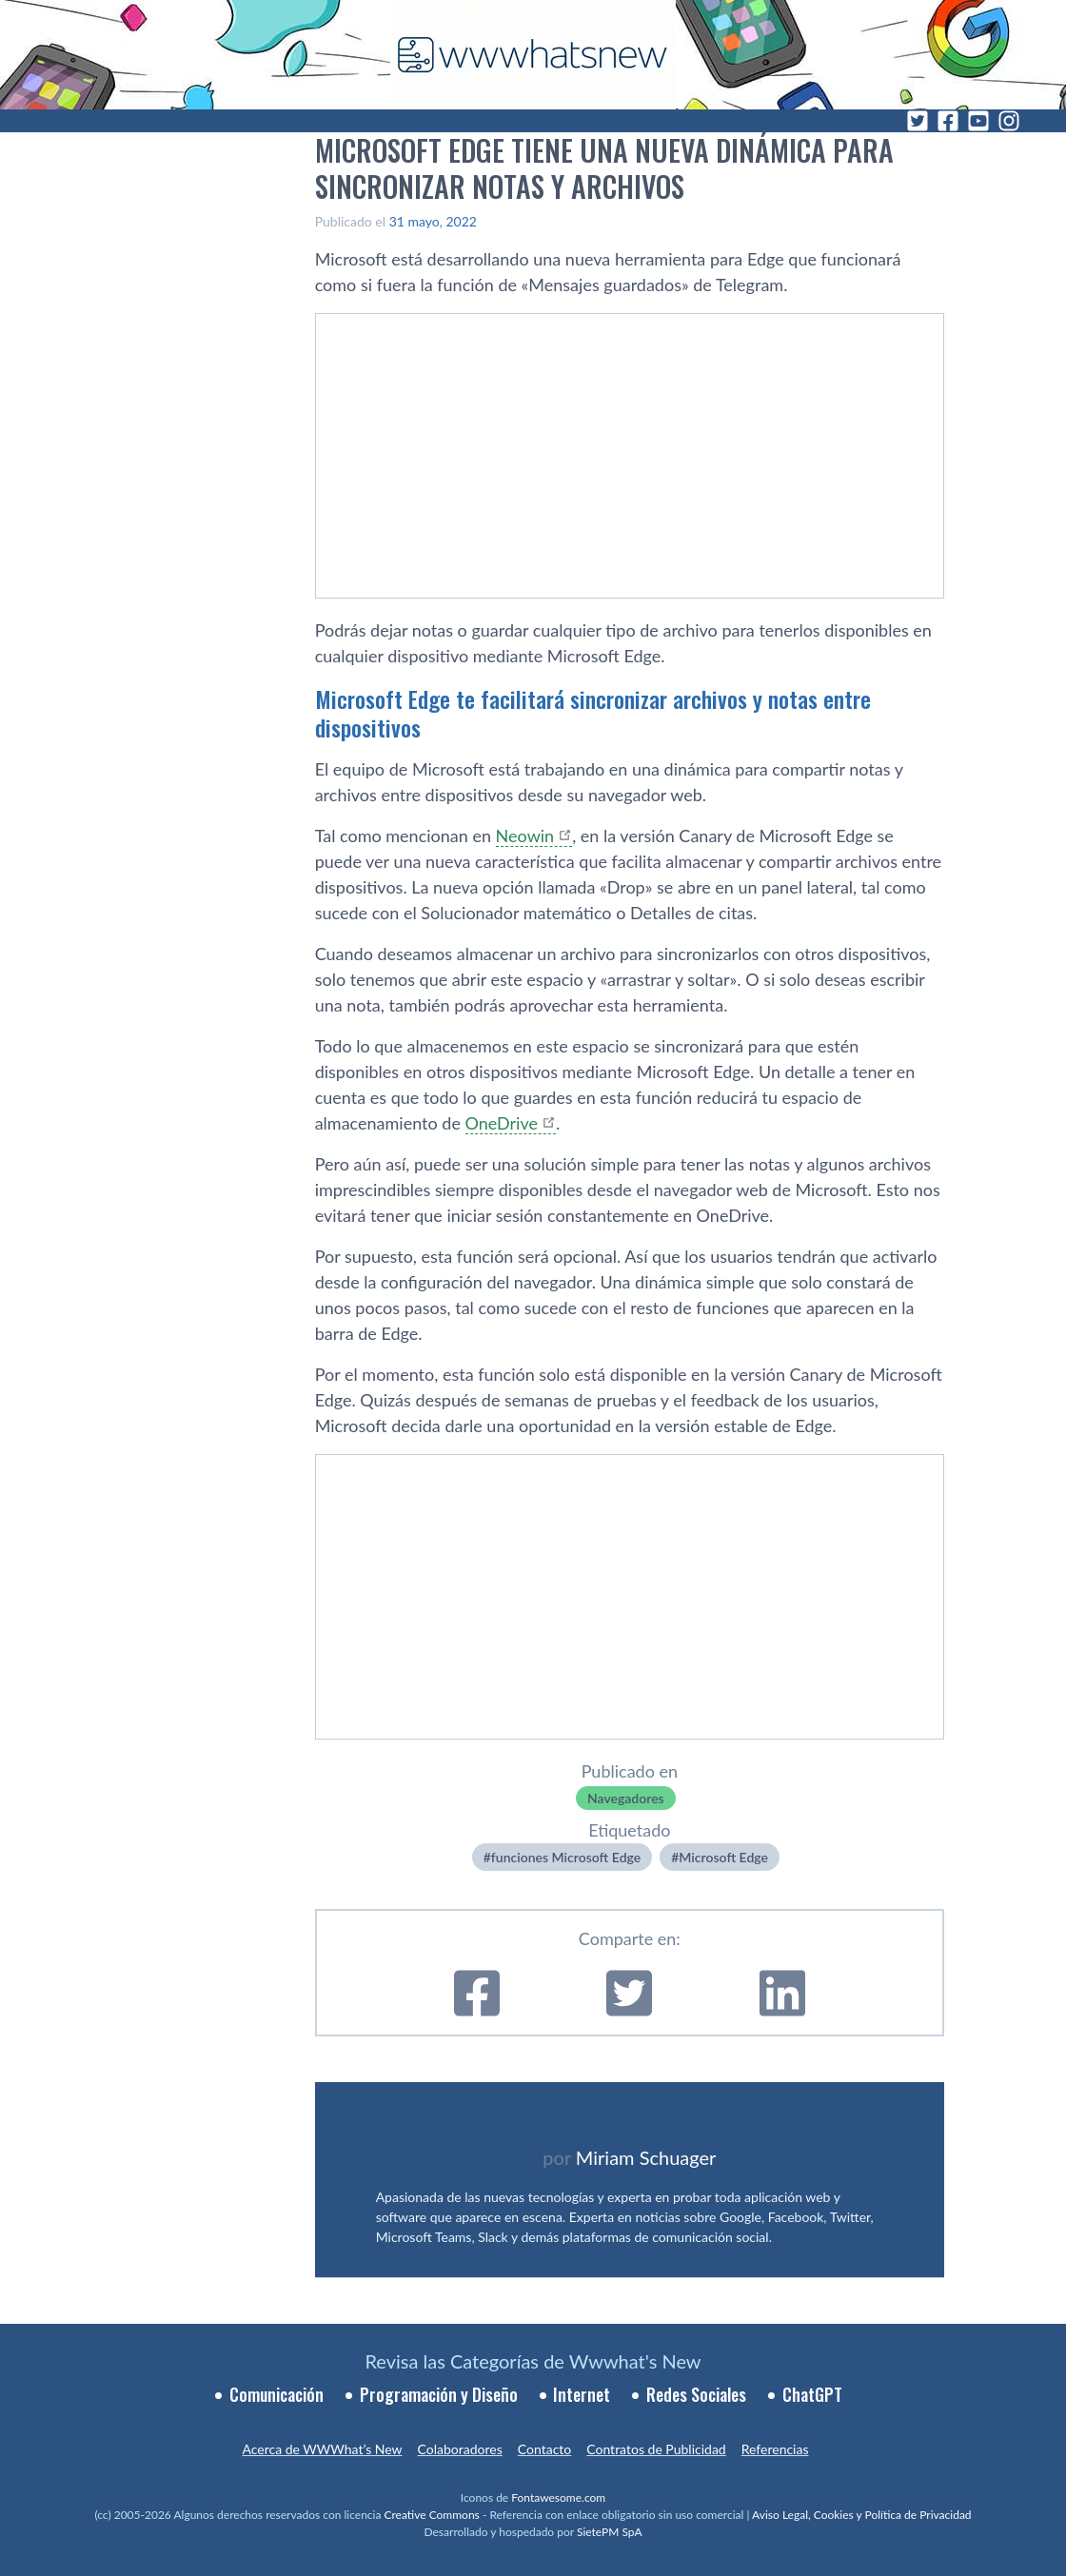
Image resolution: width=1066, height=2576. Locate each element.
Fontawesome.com (558, 2497)
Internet (581, 2394)
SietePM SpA (609, 2532)
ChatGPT (812, 2394)
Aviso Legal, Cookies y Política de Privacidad (862, 2514)
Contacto (544, 2449)
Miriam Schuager (646, 2157)
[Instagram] (1008, 120)
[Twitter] (917, 120)
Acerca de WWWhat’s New (322, 2449)
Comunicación (276, 2394)
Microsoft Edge (723, 1857)
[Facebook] (948, 120)
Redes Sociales (696, 2394)
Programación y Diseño (439, 2394)
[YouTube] (978, 120)
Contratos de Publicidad (655, 2449)
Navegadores (625, 1798)
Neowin (525, 835)
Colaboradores (460, 2449)
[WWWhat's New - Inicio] (533, 54)
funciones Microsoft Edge (566, 1857)
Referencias (775, 2449)
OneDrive (501, 1122)
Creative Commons (432, 2514)
